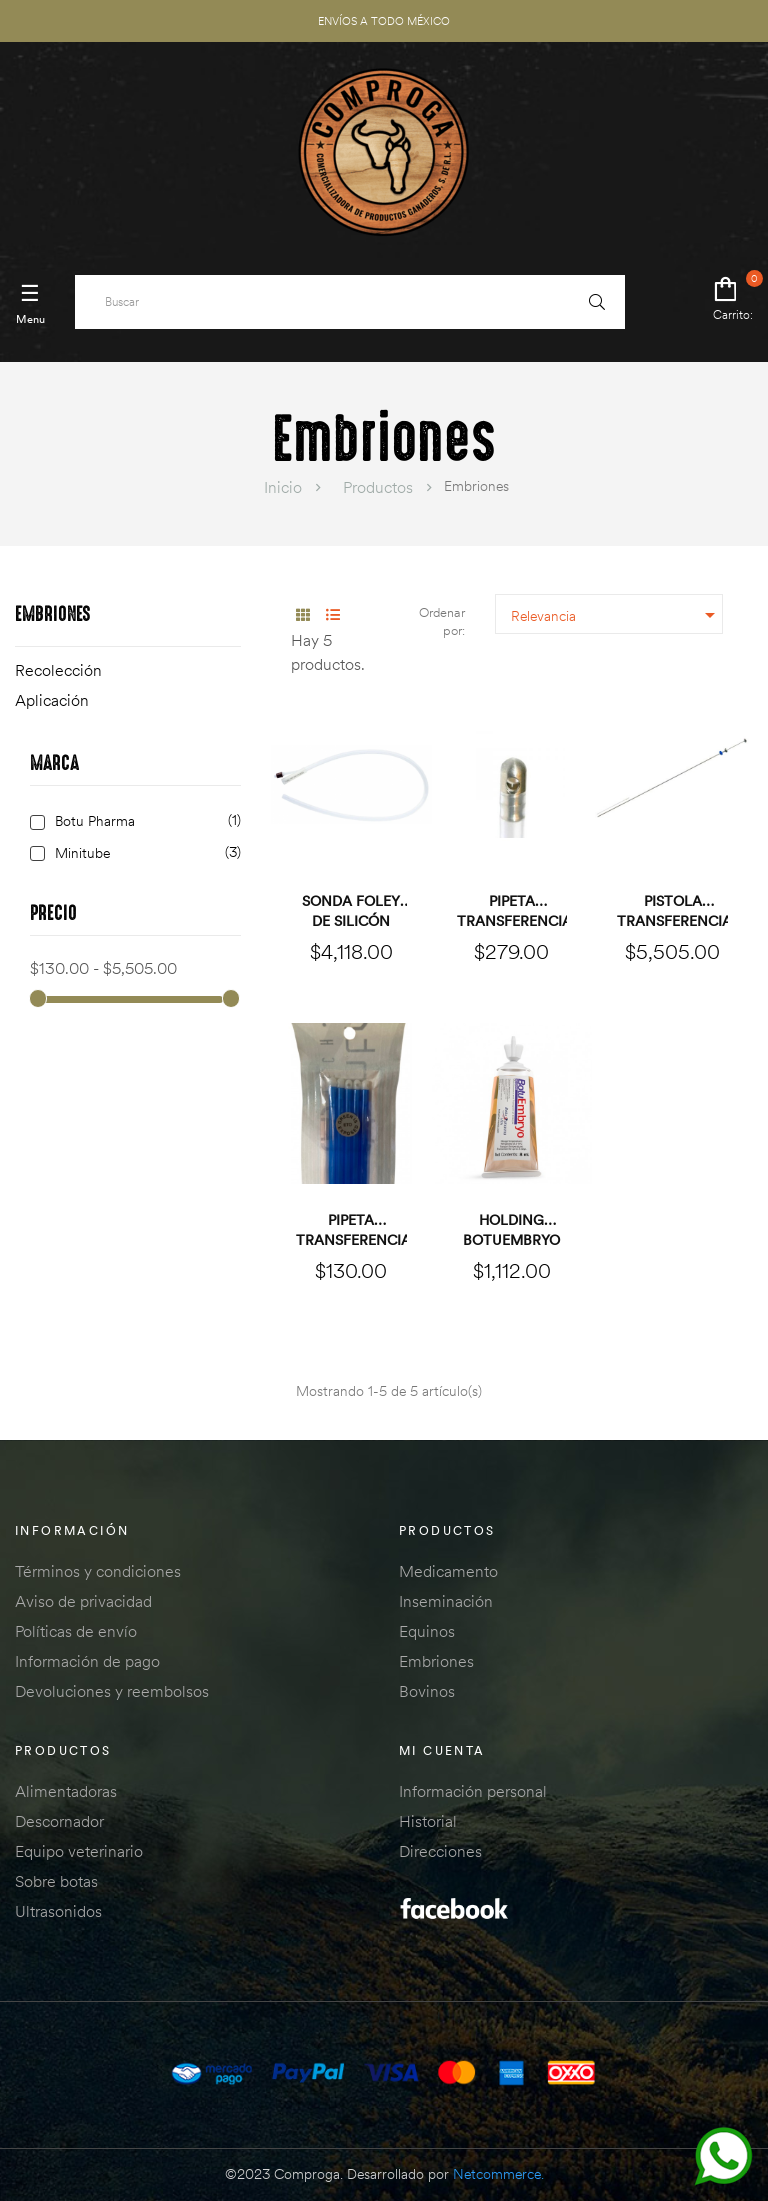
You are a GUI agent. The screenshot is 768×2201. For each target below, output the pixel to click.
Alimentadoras (66, 1791)
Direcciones (440, 1851)
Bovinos (427, 1691)
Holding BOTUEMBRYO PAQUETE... (511, 1230)
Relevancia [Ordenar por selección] (616, 615)
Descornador (59, 1821)
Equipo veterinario (79, 1851)
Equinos (427, 1631)
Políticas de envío (76, 1631)
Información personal (473, 1791)
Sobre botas (56, 1881)
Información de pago (87, 1661)
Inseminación (446, 1601)
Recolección (58, 670)
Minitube (144, 853)
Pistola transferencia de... (672, 911)
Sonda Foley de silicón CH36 (351, 911)
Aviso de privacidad (83, 1601)
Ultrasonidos (58, 1911)
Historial (428, 1821)
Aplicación (52, 700)
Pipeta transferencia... (512, 911)
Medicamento (448, 1571)
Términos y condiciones (98, 1571)
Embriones (53, 615)
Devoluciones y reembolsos (112, 1691)
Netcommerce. (498, 2174)
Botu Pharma (144, 821)
